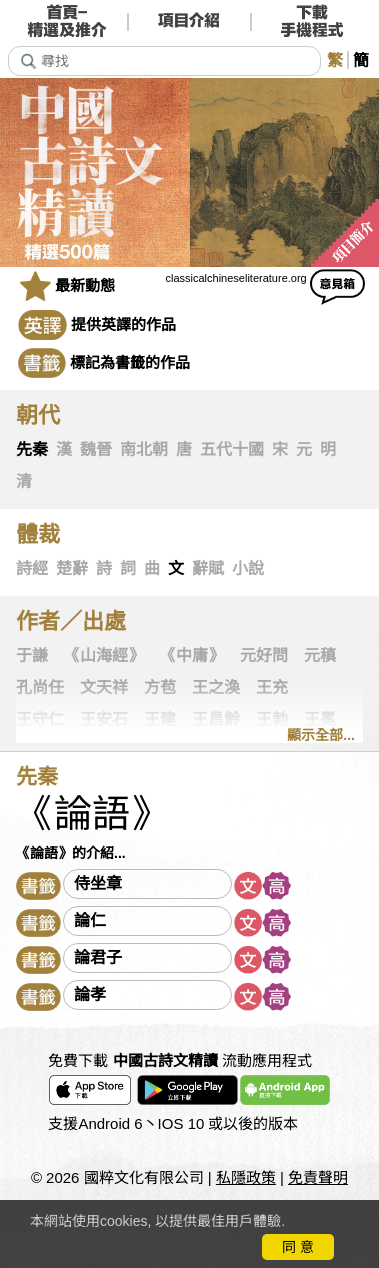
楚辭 (72, 568)
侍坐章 (98, 883)
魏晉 (96, 449)
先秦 (32, 449)
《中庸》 (192, 655)
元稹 (320, 655)
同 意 (298, 1247)
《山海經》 (104, 655)
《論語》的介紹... (71, 853)
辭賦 (208, 568)
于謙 (32, 655)
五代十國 (232, 449)
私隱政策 (246, 1177)
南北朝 (144, 449)
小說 (248, 568)
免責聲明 (318, 1177)
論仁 (90, 920)
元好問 (264, 655)
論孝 (90, 994)
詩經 (32, 568)
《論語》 (92, 814)
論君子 (98, 957)
